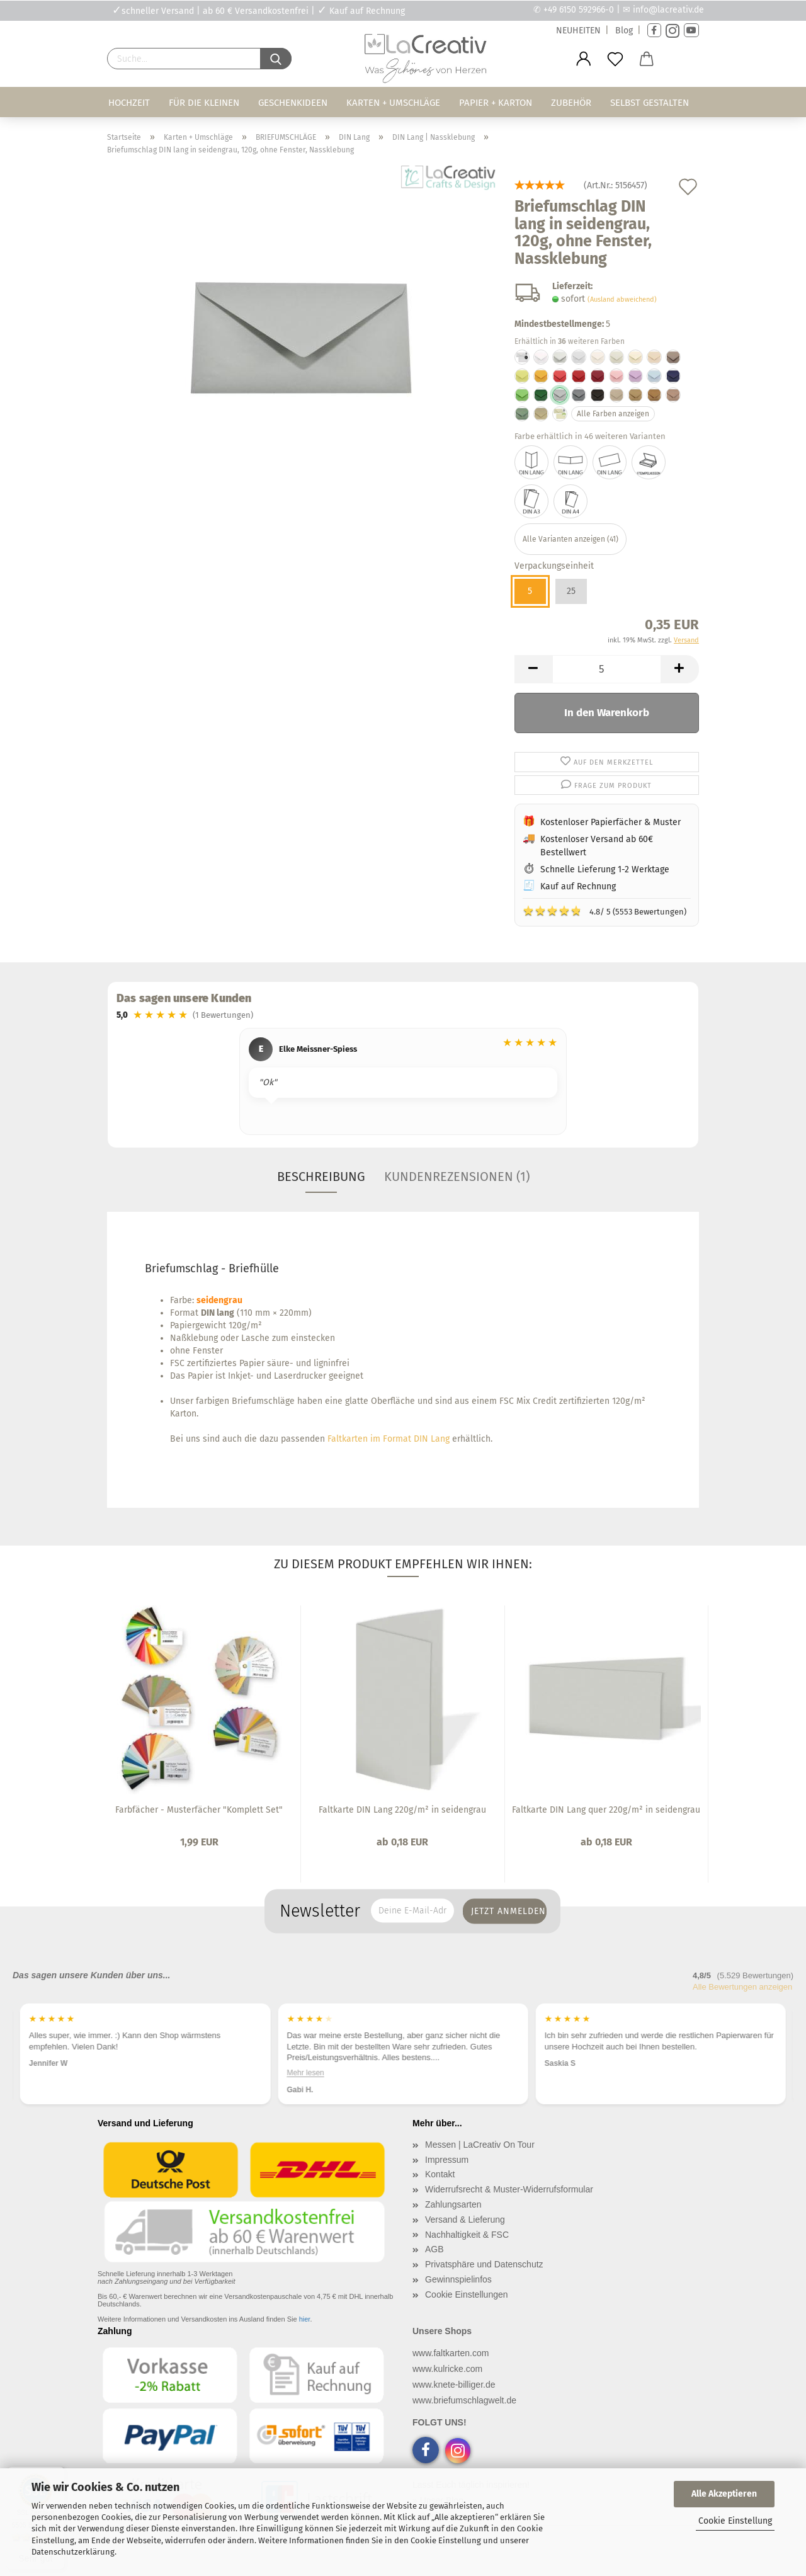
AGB (434, 2249)
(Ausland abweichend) (622, 299)
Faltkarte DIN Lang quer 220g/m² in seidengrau (606, 1809)
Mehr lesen (305, 2072)
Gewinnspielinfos (458, 2279)
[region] (403, 1083)
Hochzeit (129, 102)
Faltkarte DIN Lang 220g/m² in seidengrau (402, 1809)
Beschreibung (321, 1176)
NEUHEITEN (578, 30)
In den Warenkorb (606, 712)
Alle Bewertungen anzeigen (742, 1987)
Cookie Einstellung (735, 2521)
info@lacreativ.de (668, 9)
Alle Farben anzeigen (613, 413)
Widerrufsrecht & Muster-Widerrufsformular (509, 2189)
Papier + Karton (495, 102)
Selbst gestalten (649, 102)
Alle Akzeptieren (724, 2493)
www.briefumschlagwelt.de (464, 2400)
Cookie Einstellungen (466, 2294)
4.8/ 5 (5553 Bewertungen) (604, 911)
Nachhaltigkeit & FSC (467, 2235)
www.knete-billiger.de (454, 2384)
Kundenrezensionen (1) (457, 1176)
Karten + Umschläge (393, 102)
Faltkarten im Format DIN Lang (388, 1438)
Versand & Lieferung (465, 2219)
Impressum (446, 2160)
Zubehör (571, 102)
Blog (624, 30)
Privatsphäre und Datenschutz (484, 2264)
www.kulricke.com (447, 2369)
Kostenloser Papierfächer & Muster (610, 822)
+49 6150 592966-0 (578, 9)
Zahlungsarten (453, 2204)
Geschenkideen (292, 102)
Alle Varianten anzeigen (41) (570, 539)
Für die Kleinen (204, 102)
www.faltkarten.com (450, 2353)
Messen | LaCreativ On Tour (480, 2145)
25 (571, 591)
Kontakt (440, 2174)
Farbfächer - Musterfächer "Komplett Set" (199, 1809)
